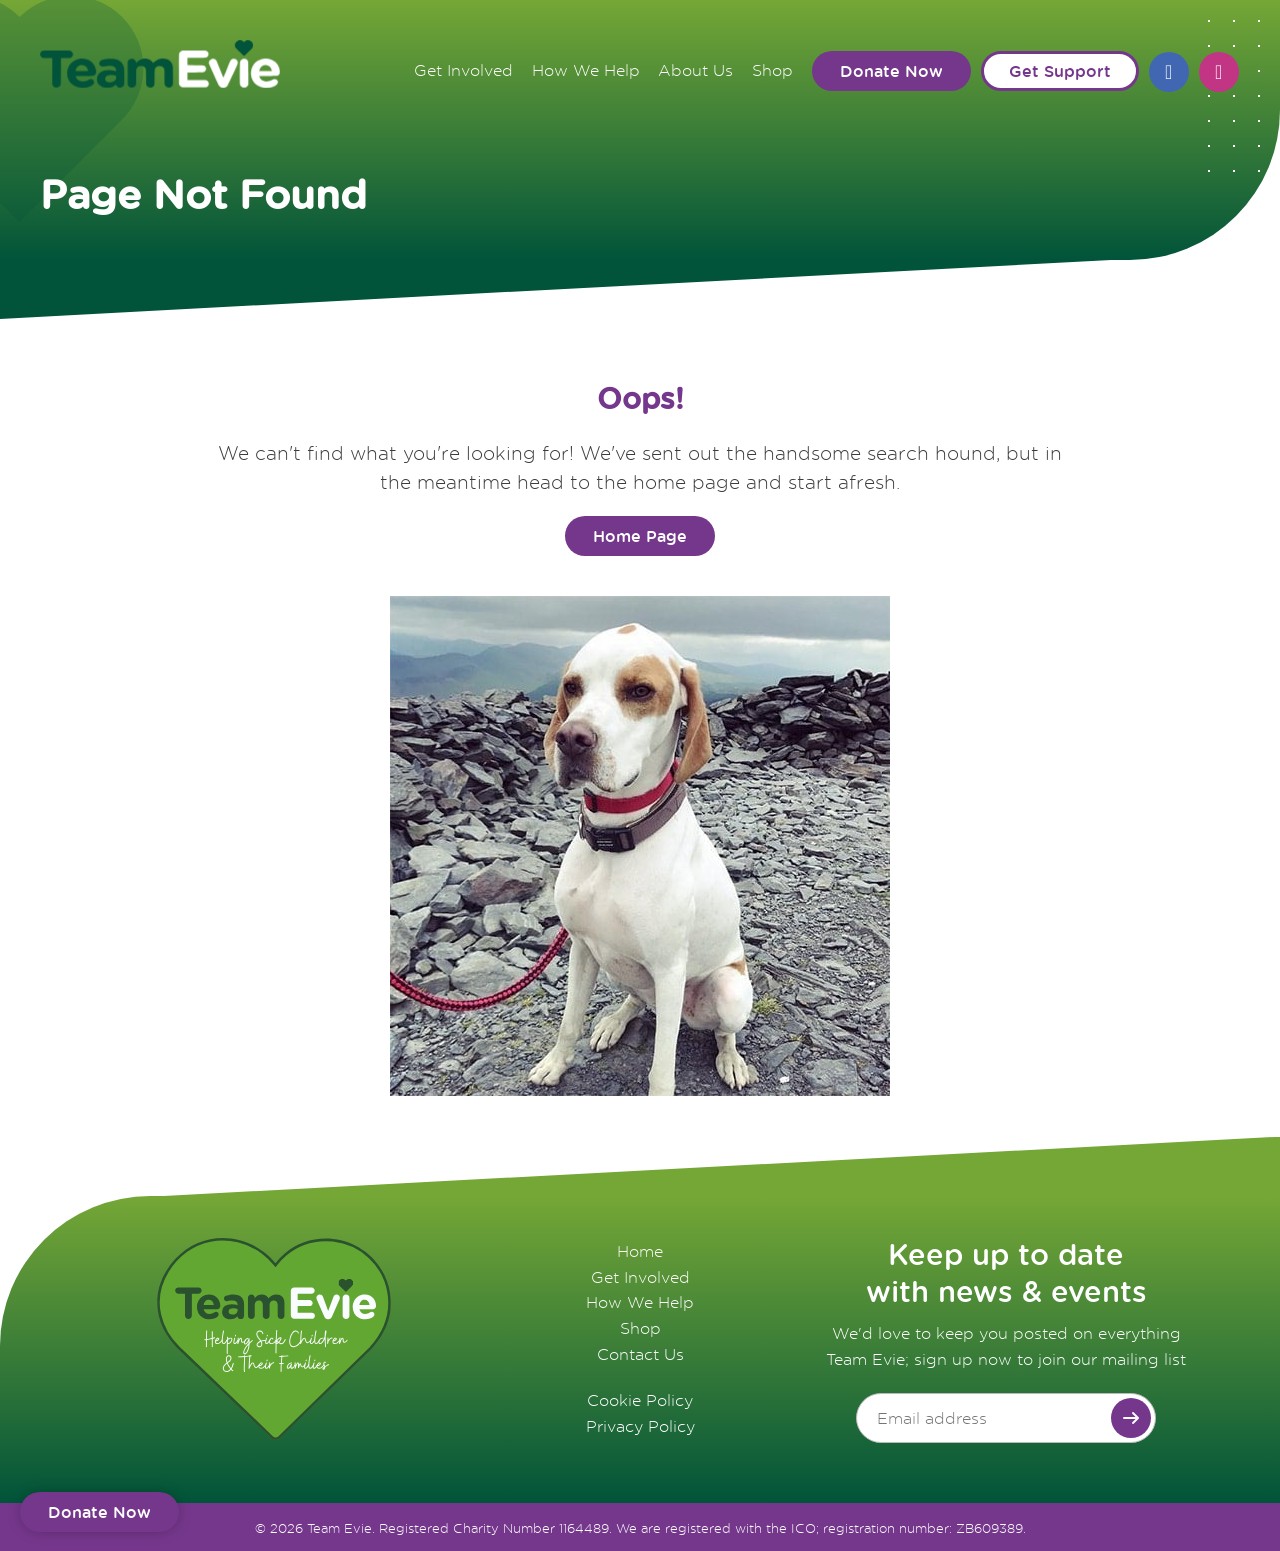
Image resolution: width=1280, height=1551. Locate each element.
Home (640, 1250)
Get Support (1061, 69)
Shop (772, 68)
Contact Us (640, 1352)
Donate (99, 1511)
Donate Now (892, 69)
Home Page (640, 535)
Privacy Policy (640, 1424)
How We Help (583, 68)
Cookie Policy (640, 1398)
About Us (694, 68)
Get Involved (459, 68)
